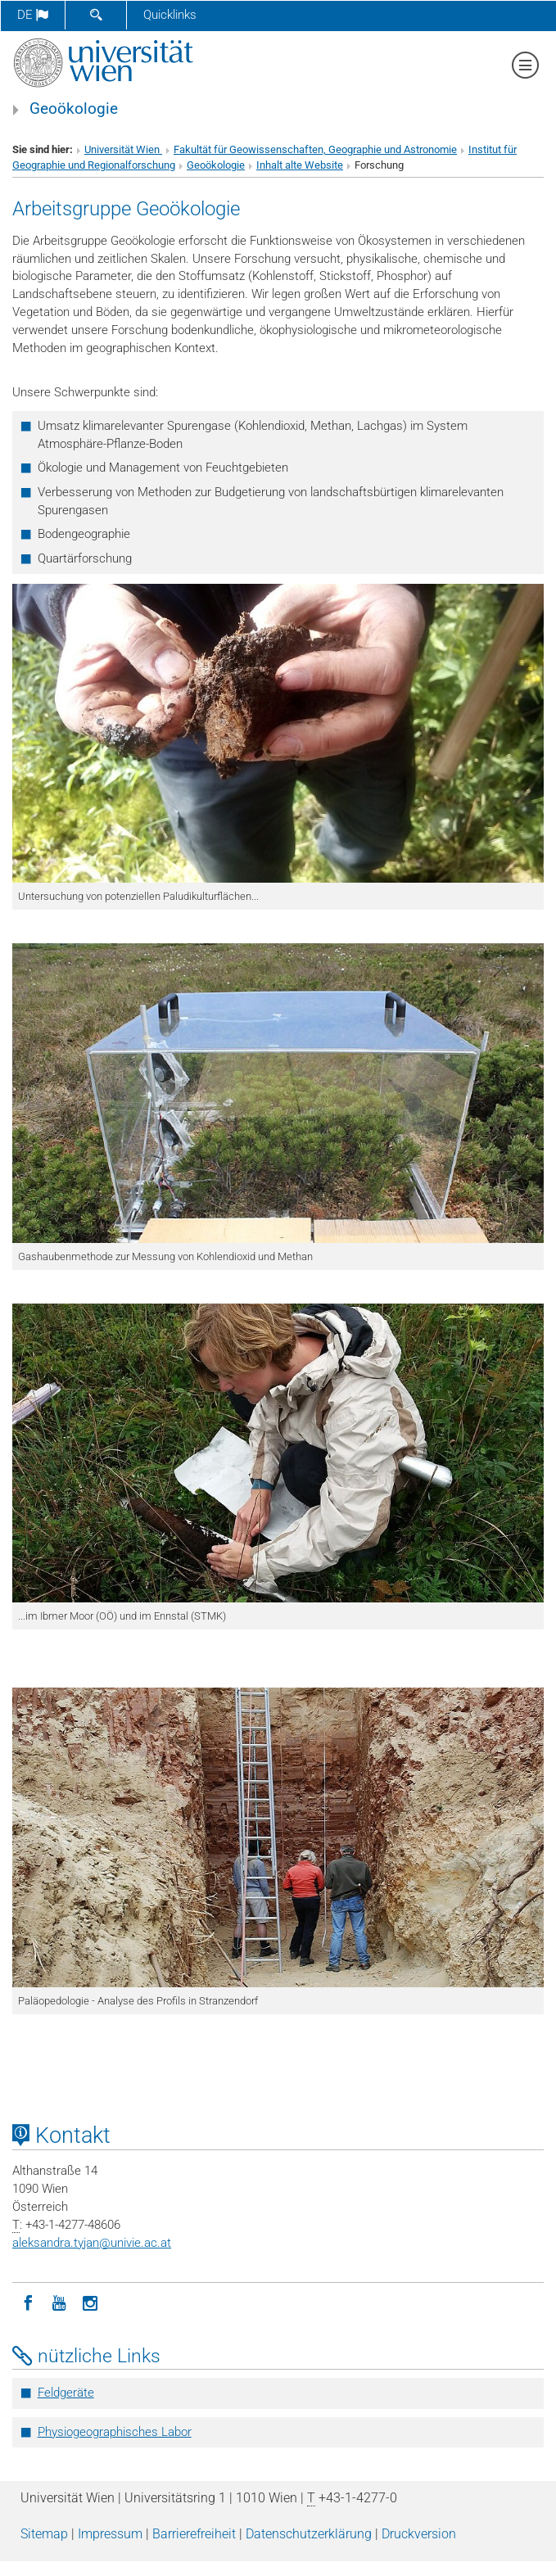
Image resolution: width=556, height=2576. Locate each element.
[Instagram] (90, 2301)
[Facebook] (27, 2301)
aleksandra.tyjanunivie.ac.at (91, 2242)
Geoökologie (73, 109)
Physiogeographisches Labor (115, 2432)
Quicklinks (170, 14)
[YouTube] (59, 2301)
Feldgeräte (66, 2392)
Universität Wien (123, 149)
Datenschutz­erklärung (309, 2534)
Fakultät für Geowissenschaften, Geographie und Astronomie (315, 149)
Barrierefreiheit (194, 2534)
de (32, 14)
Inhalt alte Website (299, 165)
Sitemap (44, 2534)
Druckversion (419, 2534)
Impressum (110, 2534)
